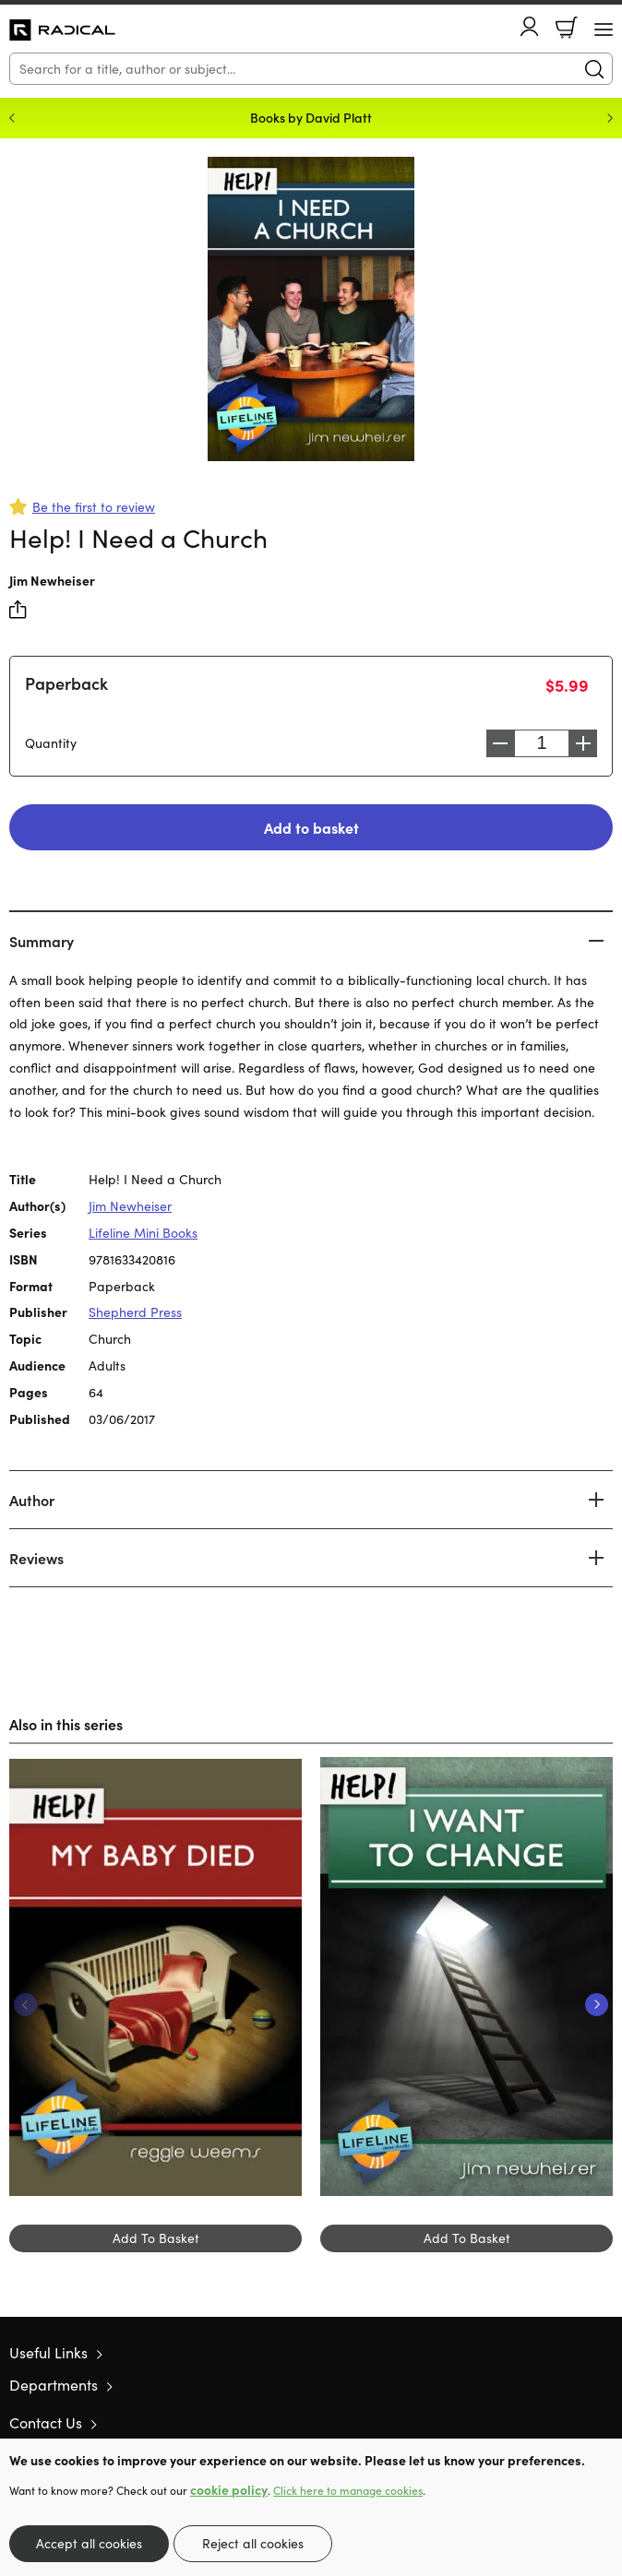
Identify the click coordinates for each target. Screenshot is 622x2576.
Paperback (66, 682)
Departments (53, 2384)
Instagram (603, 2422)
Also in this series (66, 1724)
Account (529, 26)
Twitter (537, 2422)
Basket (567, 28)
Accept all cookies (89, 2543)
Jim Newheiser (52, 580)
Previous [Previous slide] (12, 118)
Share (18, 609)
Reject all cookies (253, 2543)
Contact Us (45, 2422)
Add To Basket (156, 2238)
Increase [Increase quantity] (583, 743)
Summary (41, 941)
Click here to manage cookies (348, 2490)
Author (31, 1500)
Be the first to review (93, 507)
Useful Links (48, 2352)
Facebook (571, 2422)
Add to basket (311, 827)
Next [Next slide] (610, 118)
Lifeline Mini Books (143, 1232)
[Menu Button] (603, 29)
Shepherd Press (135, 1312)
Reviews (36, 1558)
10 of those (62, 30)
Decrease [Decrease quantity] (500, 743)
